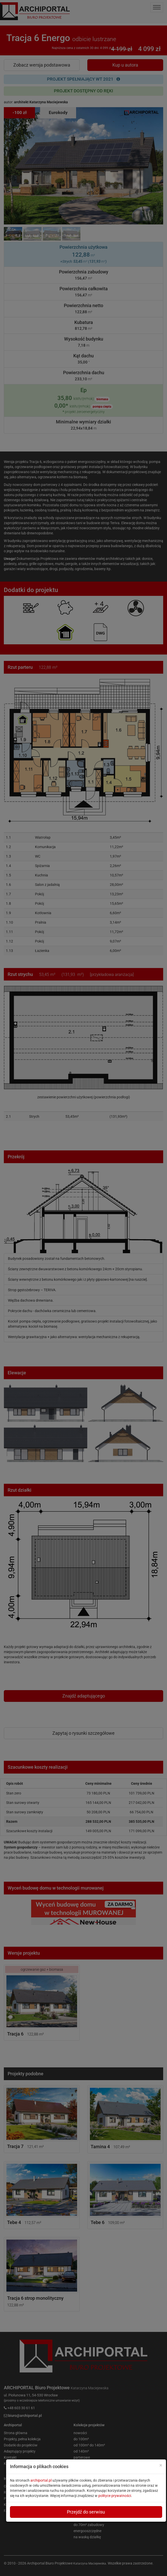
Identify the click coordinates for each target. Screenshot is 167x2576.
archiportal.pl (41, 2480)
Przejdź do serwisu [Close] (86, 2512)
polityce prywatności (114, 2496)
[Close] (160, 2465)
